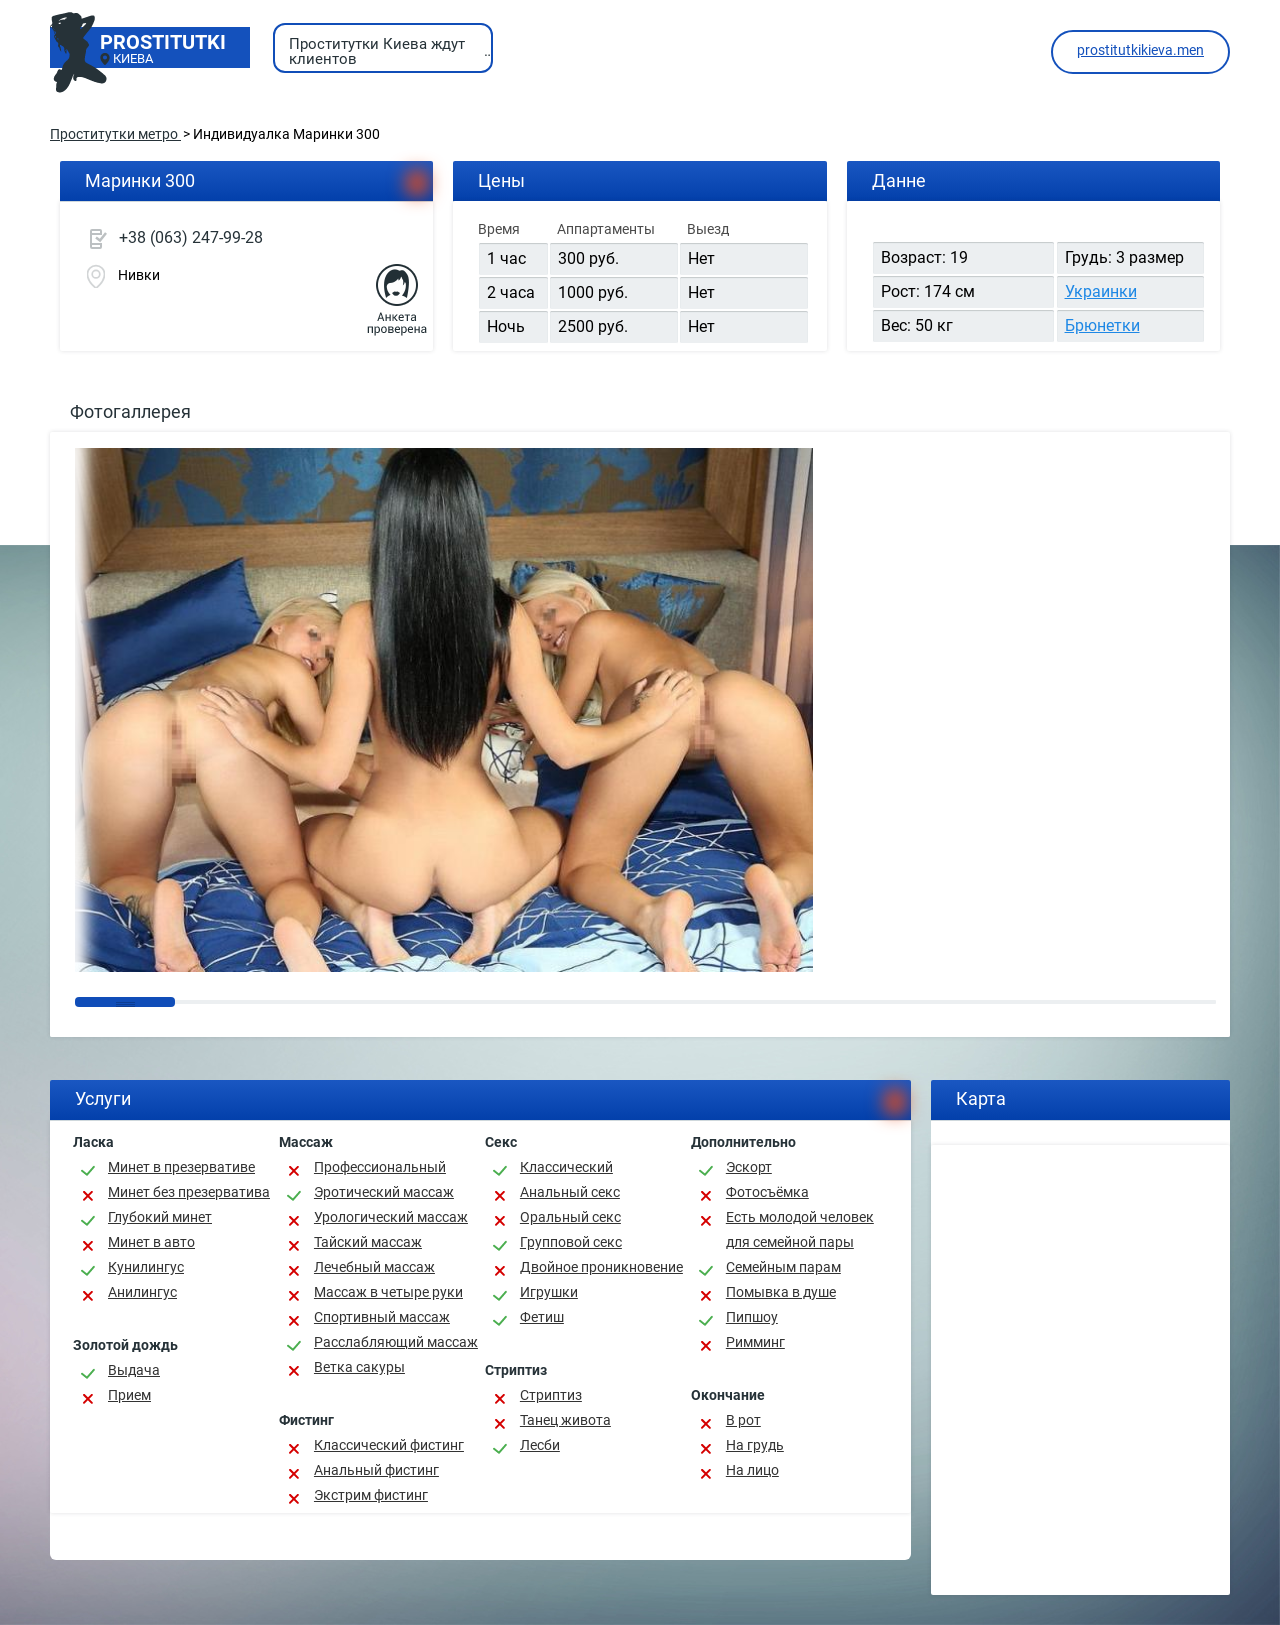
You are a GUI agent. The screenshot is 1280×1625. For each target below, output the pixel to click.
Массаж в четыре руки (388, 1292)
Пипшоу (752, 1317)
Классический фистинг (389, 1445)
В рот (743, 1420)
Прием (129, 1395)
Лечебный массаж (374, 1267)
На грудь (755, 1445)
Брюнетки (1102, 325)
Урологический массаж (391, 1217)
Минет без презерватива (189, 1192)
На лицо (752, 1470)
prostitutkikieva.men (1140, 50)
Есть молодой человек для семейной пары (800, 1229)
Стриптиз (551, 1395)
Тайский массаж (368, 1242)
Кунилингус (146, 1267)
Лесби (540, 1445)
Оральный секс (570, 1217)
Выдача (134, 1370)
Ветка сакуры (359, 1367)
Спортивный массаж (382, 1317)
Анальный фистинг (376, 1470)
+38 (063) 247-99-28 (191, 237)
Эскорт (749, 1167)
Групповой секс (571, 1242)
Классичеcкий (566, 1167)
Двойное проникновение (601, 1267)
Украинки (1101, 291)
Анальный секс (570, 1192)
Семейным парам (783, 1267)
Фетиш (542, 1317)
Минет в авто (151, 1242)
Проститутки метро (115, 134)
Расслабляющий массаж (396, 1342)
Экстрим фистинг (371, 1495)
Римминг (755, 1342)
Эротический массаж (384, 1192)
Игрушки (549, 1292)
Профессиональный (380, 1167)
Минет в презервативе (181, 1167)
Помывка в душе (781, 1292)
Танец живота (565, 1420)
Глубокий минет (160, 1217)
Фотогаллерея (130, 411)
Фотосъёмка (767, 1192)
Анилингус (142, 1292)
